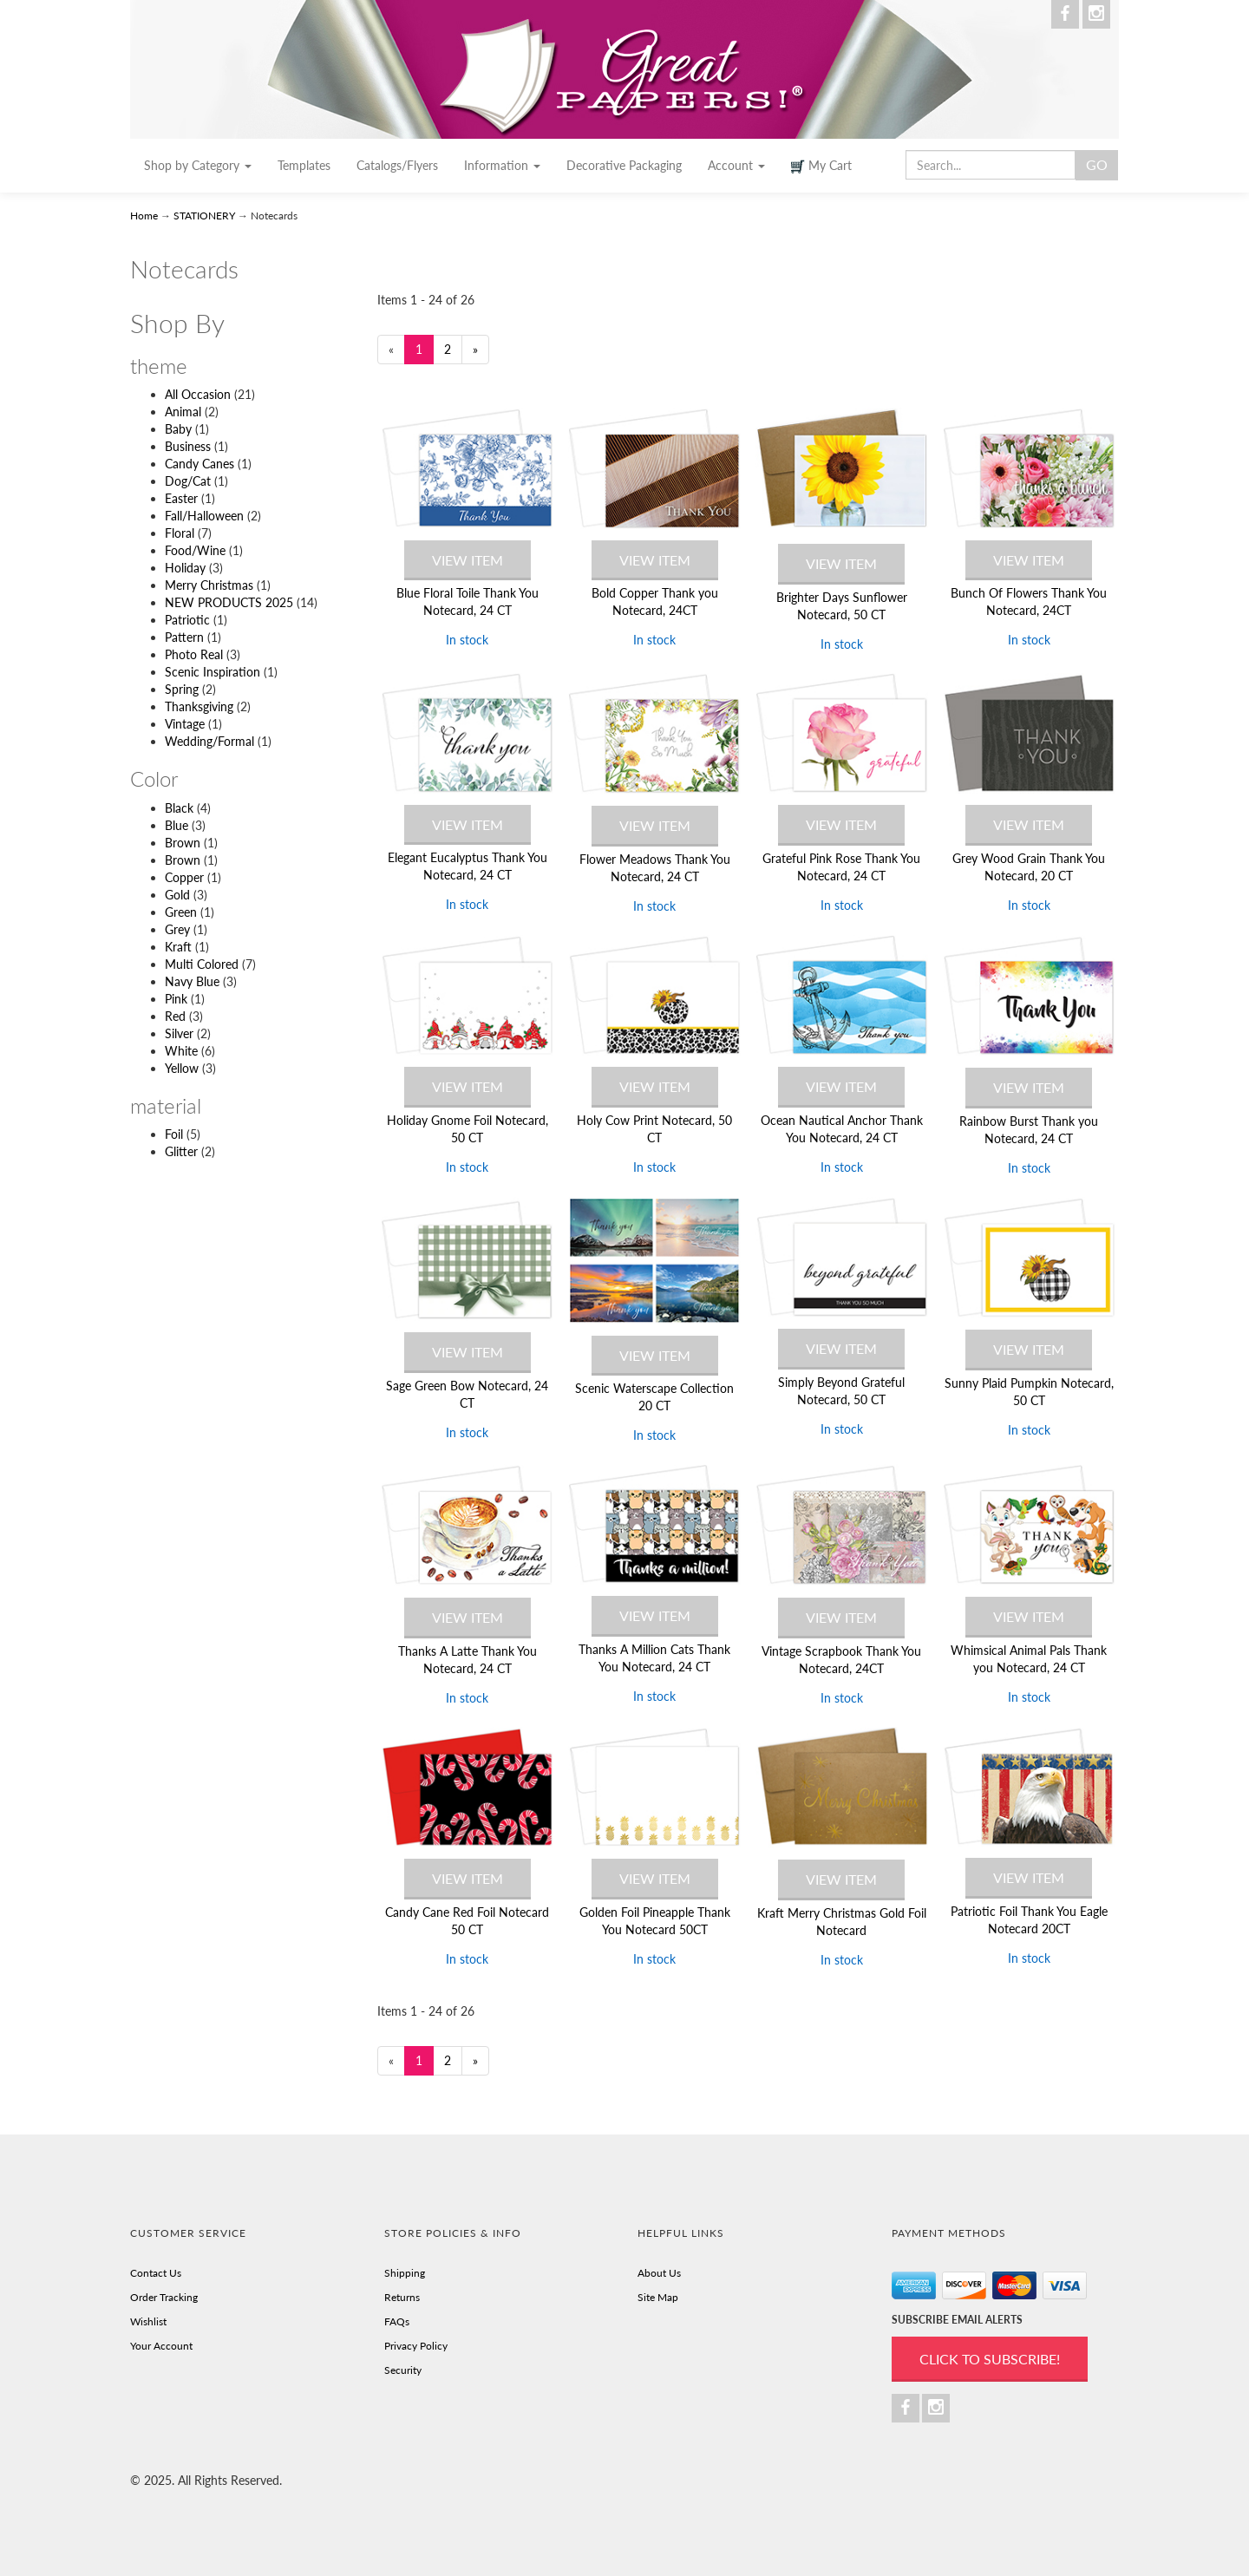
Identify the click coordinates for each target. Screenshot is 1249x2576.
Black (179, 808)
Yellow (182, 1068)
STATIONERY (204, 215)
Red (175, 1016)
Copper (184, 877)
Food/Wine (195, 550)
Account (736, 165)
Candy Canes (199, 463)
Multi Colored (202, 964)
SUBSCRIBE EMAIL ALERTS (957, 2319)
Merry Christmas (209, 585)
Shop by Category (198, 165)
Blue (176, 825)
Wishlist (148, 2321)
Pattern (184, 637)
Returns (402, 2297)
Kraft (178, 946)
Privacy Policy (416, 2345)
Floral (179, 533)
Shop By (177, 323)
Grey (177, 929)
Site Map (658, 2297)
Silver (179, 1033)
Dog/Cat (188, 481)
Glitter (181, 1151)
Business (188, 446)
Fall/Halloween (204, 515)
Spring (182, 689)
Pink (176, 998)
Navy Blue (192, 981)
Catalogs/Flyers (397, 165)
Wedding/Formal (209, 741)
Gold (177, 894)
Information (502, 165)
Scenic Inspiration (212, 671)
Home (145, 215)
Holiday (185, 567)
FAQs (396, 2321)
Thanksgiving (199, 706)
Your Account (161, 2345)
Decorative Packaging (624, 165)
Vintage (185, 723)
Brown (182, 842)
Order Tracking (164, 2297)
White (181, 1050)
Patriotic (187, 619)
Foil (174, 1134)
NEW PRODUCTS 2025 (229, 602)
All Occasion (198, 394)
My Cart (821, 165)
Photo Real (194, 654)
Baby (178, 429)
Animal (183, 411)
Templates (304, 165)
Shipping (404, 2272)
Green (181, 912)
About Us (659, 2272)
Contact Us (155, 2272)
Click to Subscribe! (989, 2358)
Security (403, 2370)
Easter (181, 498)
